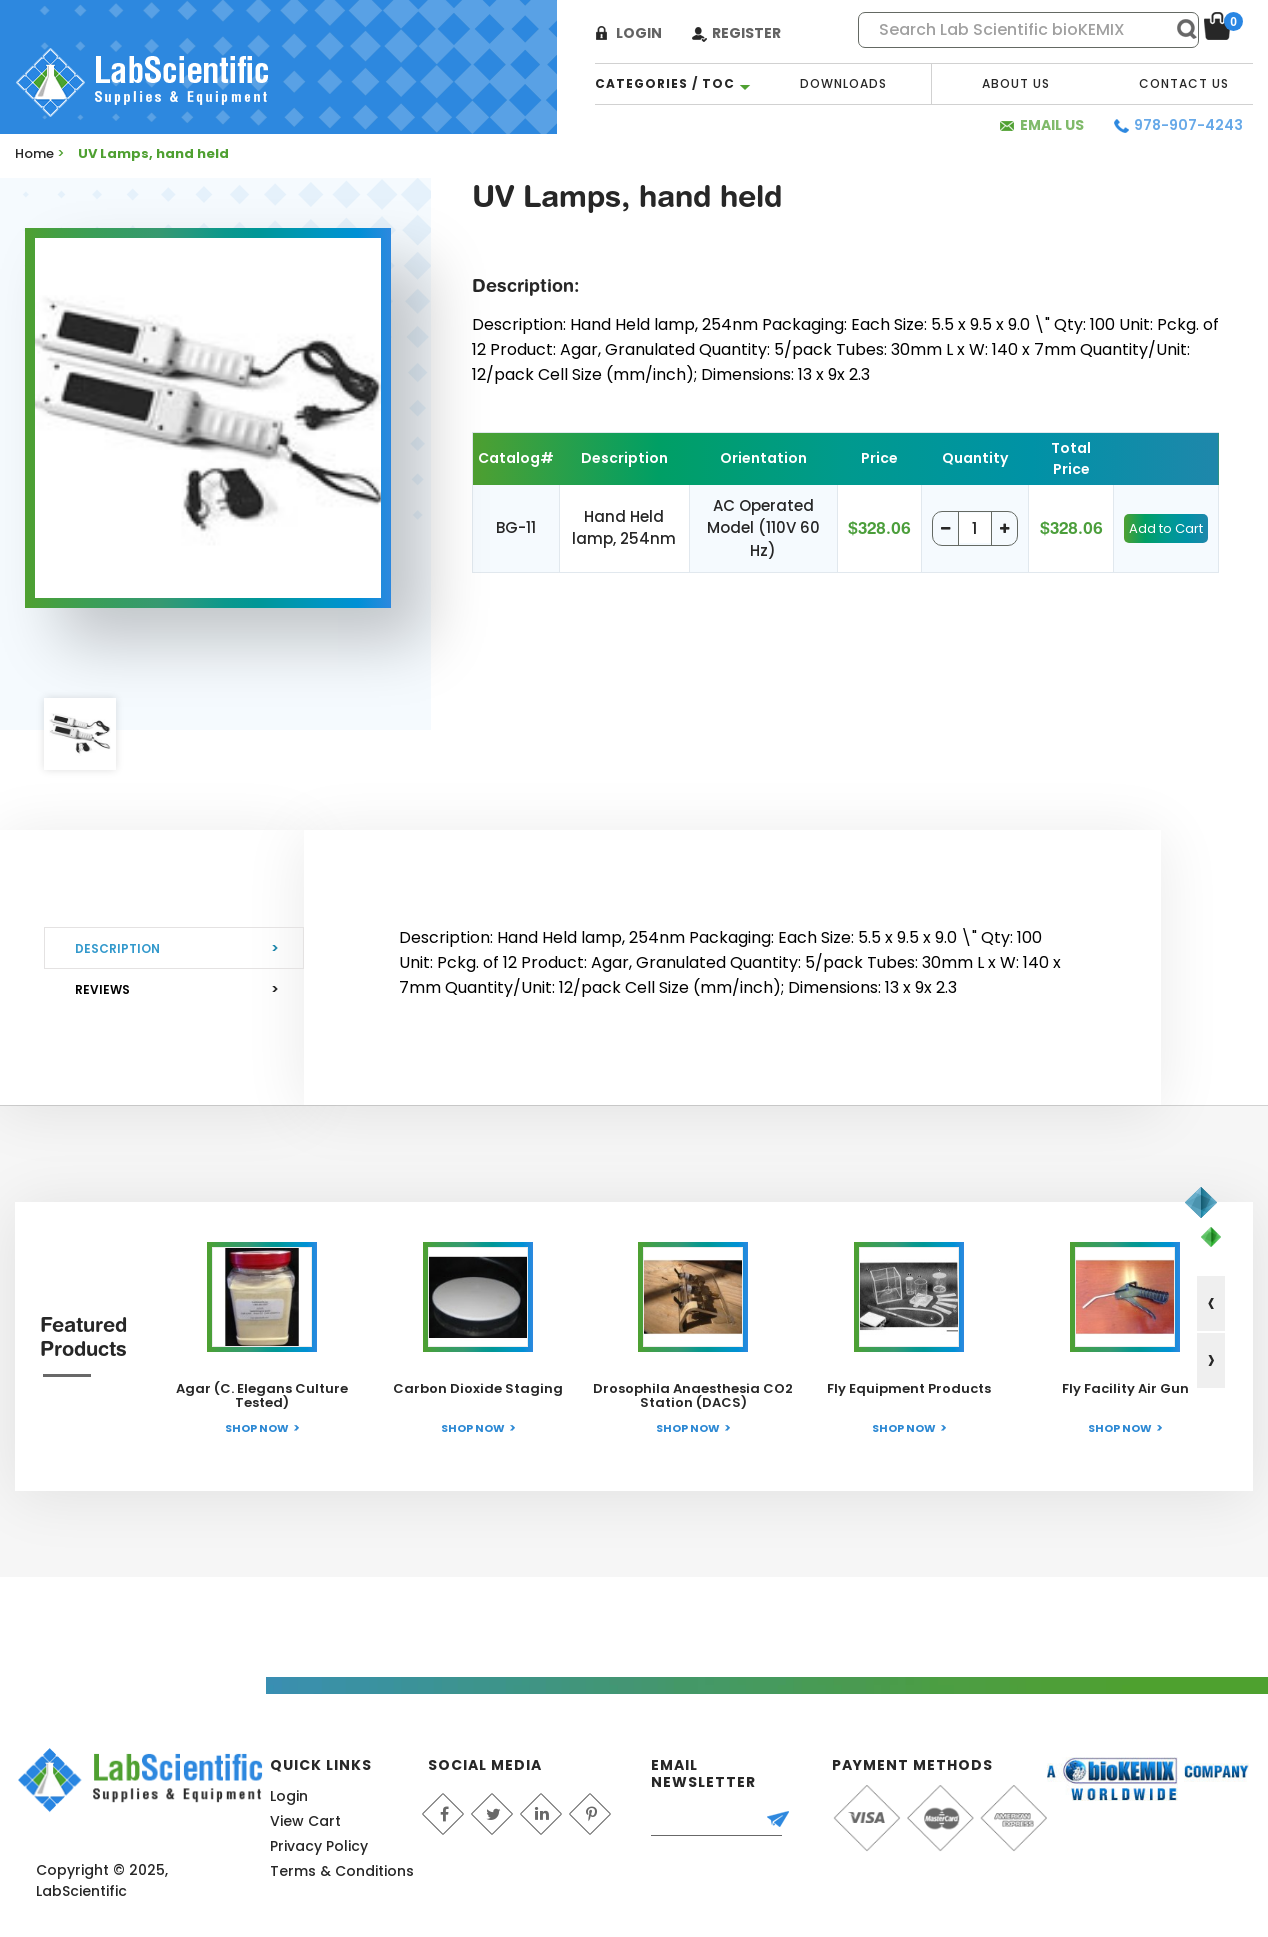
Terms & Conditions (342, 1871)
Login (639, 33)
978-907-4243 (1188, 125)
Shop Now (257, 1428)
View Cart (305, 1821)
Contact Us (1184, 83)
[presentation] (1211, 1303)
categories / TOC (665, 83)
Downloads (843, 83)
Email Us (1052, 125)
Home (34, 153)
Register (746, 33)
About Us (1016, 83)
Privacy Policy (319, 1846)
